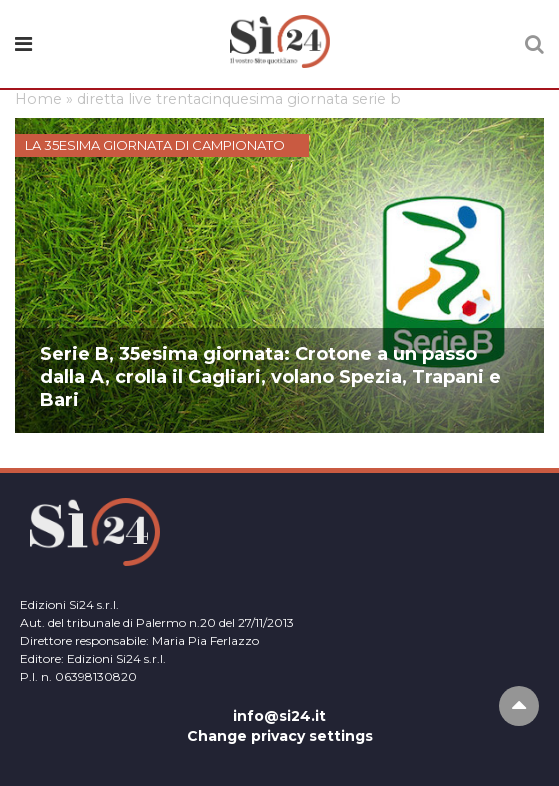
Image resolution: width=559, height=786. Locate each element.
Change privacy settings (280, 736)
